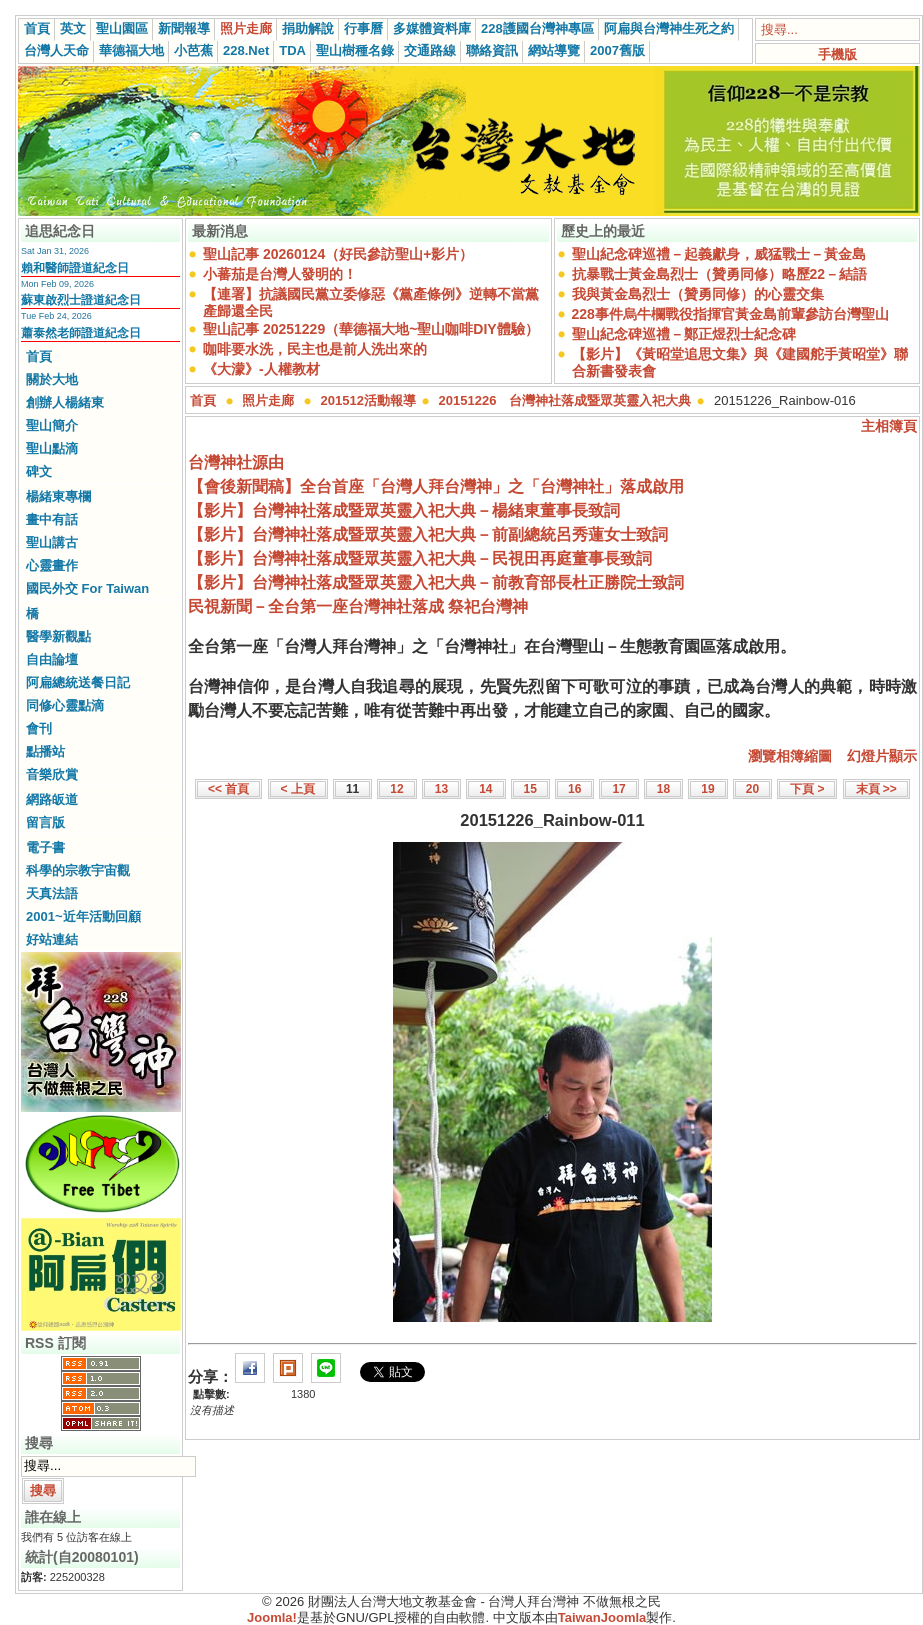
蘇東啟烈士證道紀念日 (81, 300)
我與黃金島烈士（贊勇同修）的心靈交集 (698, 294)
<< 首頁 (228, 789)
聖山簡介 (52, 425)
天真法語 (52, 893)
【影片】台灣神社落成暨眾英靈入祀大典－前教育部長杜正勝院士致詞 (436, 582)
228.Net (246, 50)
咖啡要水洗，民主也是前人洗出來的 (315, 349)
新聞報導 (184, 28)
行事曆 (363, 28)
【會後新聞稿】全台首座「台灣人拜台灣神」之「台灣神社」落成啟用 (436, 486)
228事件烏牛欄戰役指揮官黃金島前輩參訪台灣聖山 (730, 314)
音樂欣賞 (52, 774)
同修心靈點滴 (65, 705)
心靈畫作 (52, 565)
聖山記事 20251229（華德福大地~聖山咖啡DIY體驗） (371, 329)
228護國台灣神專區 (537, 28)
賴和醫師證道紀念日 (75, 268)
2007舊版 (617, 50)
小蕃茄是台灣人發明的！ (280, 274)
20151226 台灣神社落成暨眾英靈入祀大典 (565, 400)
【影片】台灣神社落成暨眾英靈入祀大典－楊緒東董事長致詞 (404, 510)
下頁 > (807, 789)
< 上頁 (298, 789)
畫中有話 (52, 519)
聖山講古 (52, 542)
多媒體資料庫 (432, 28)
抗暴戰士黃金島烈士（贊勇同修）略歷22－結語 (720, 274)
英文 (73, 28)
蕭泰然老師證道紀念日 (81, 333)
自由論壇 (52, 659)
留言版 (45, 822)
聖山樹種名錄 (355, 50)
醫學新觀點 (58, 636)
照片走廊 (246, 28)
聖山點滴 (52, 448)
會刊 (39, 728)
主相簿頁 (889, 426)
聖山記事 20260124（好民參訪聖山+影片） (338, 254)
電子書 (45, 847)
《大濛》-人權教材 (261, 369)
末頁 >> (876, 789)
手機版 (837, 54)
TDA (292, 50)
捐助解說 (308, 28)
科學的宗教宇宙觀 (78, 870)
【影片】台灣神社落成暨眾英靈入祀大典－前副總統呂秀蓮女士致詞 (428, 534)
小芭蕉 (193, 50)
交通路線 (430, 50)
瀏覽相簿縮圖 (790, 756)
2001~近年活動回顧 (83, 916)
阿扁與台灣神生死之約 (669, 28)
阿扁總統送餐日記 (78, 682)
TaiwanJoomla (602, 1617)
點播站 (45, 751)
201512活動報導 (368, 400)
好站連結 (52, 939)
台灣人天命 (56, 50)
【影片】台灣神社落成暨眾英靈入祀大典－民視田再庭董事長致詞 (420, 558)
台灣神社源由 (236, 462)
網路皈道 (52, 799)
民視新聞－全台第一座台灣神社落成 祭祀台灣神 (358, 606)
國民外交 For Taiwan (87, 588)
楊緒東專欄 (58, 496)
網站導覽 (554, 50)
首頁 (37, 28)
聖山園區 (122, 28)
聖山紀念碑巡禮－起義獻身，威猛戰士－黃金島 (719, 254)
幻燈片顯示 (882, 756)
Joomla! (272, 1617)
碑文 (39, 471)
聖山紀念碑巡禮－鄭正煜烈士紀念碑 (684, 334)
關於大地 (52, 379)
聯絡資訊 (492, 50)
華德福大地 (131, 50)
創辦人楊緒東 (65, 402)
